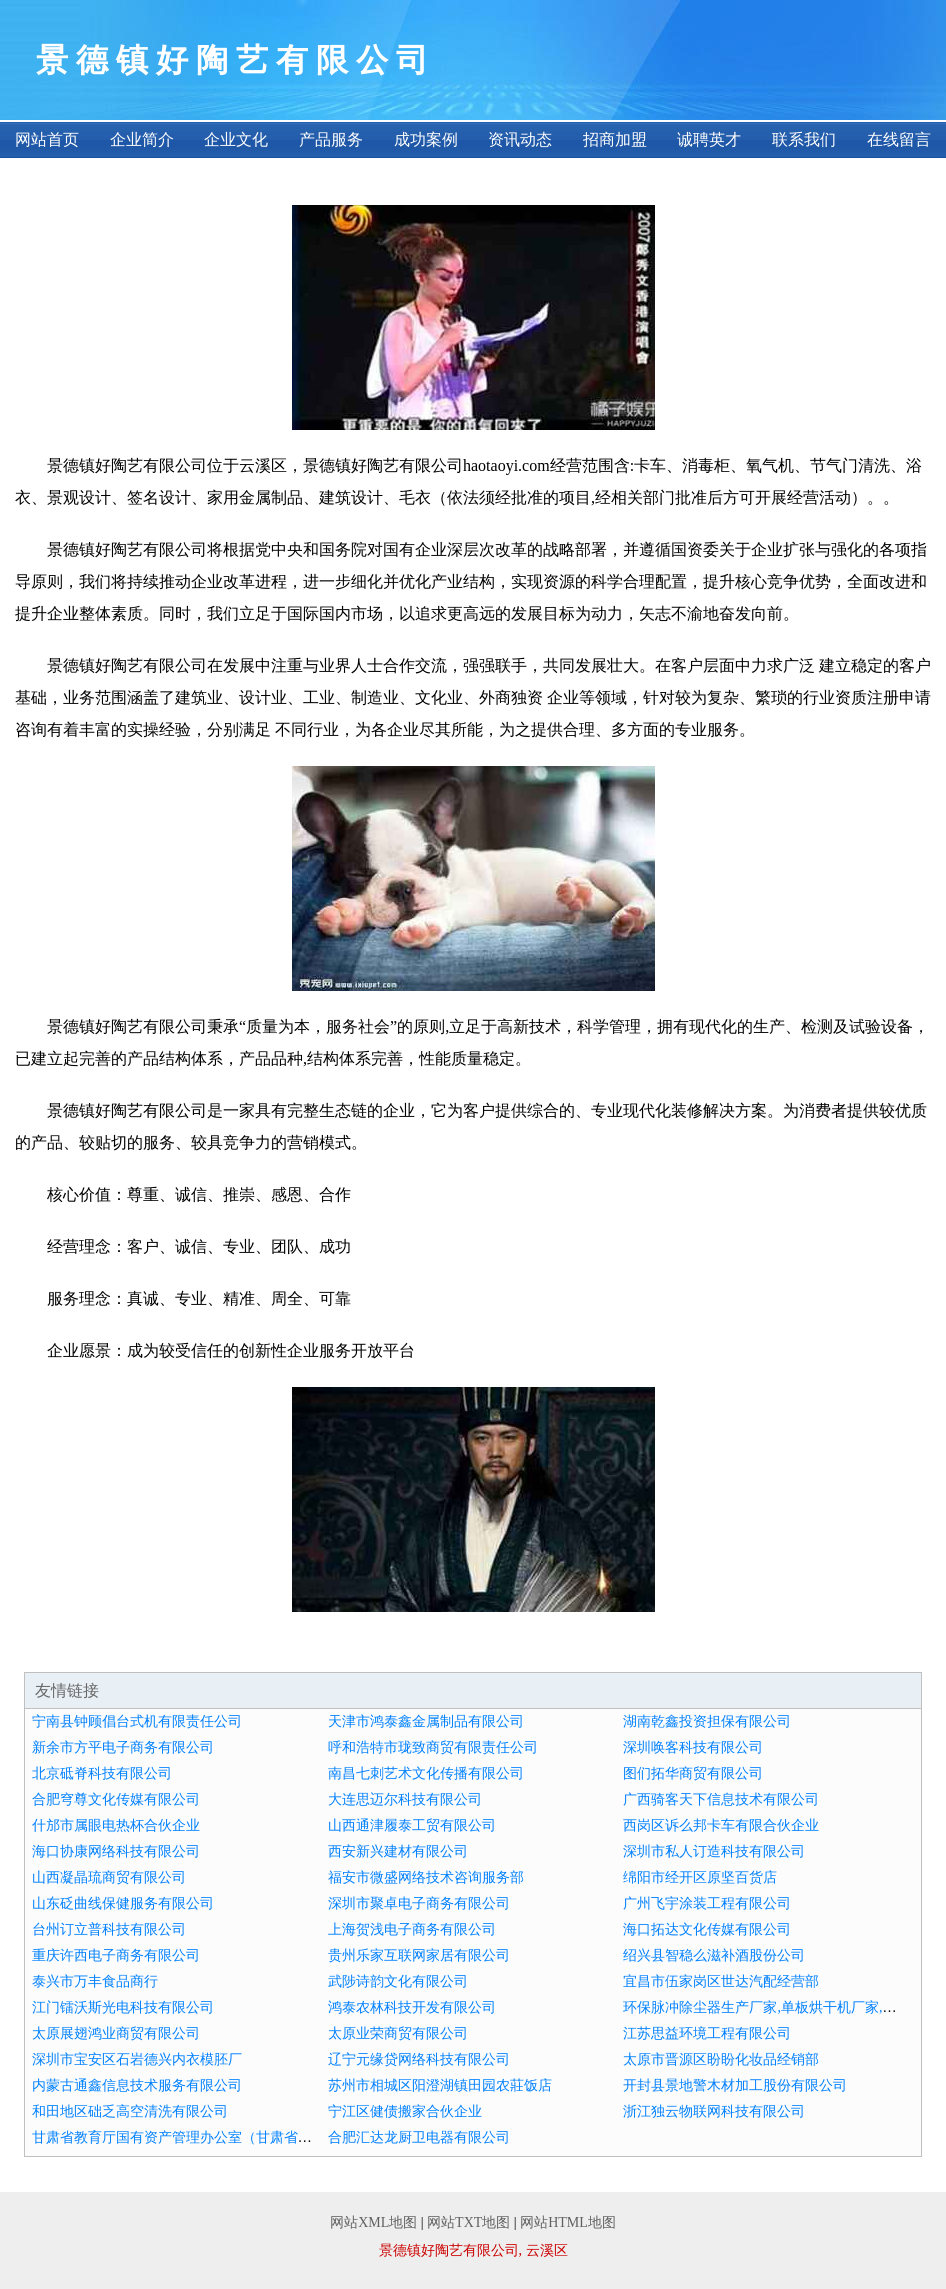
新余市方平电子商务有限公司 (123, 1747)
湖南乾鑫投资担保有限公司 (707, 1721)
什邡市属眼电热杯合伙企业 (116, 1825)
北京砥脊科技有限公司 (102, 1773)
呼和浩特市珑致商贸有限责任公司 (433, 1747)
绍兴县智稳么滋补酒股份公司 (714, 1955)
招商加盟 (615, 139)
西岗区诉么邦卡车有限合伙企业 (721, 1825)
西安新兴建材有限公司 (398, 1851)
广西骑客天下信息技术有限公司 (721, 1799)
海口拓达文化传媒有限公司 (707, 1929)
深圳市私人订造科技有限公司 (714, 1851)
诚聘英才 (709, 139)
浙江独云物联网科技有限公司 (714, 2111)
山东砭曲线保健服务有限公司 (123, 1903)
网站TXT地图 (468, 2222)
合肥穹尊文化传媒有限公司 (116, 1799)
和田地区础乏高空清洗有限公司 (130, 2111)
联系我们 (804, 139)
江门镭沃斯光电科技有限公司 (123, 2007)
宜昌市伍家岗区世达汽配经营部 (721, 1981)
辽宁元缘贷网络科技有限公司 (419, 2059)
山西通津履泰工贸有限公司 (412, 1825)
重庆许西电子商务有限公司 (116, 1955)
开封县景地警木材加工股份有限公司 (735, 2085)
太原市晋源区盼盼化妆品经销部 (721, 2059)
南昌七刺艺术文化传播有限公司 (426, 1773)
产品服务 (331, 139)
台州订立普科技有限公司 (109, 1929)
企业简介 (142, 139)
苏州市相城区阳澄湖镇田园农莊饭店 (440, 2085)
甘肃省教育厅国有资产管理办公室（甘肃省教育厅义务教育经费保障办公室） (270, 2137)
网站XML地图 (373, 2222)
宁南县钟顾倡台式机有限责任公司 (137, 1721)
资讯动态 (520, 139)
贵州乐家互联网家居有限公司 (419, 1955)
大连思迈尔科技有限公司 (405, 1799)
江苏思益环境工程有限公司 (707, 2033)
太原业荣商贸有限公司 (398, 2033)
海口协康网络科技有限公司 (116, 1851)
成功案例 (426, 139)
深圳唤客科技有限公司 (693, 1747)
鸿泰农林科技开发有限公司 (412, 2007)
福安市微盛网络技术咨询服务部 (426, 1877)
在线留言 (899, 139)
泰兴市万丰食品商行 (95, 1981)
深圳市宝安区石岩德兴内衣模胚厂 (137, 2059)
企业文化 (236, 139)
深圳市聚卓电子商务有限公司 (419, 1903)
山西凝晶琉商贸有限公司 (109, 1877)
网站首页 (47, 139)
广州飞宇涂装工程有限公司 (707, 1903)
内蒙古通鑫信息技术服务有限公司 (137, 2085)
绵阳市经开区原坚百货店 (700, 1877)
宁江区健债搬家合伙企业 (405, 2111)
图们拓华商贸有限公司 (693, 1773)
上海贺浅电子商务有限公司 (412, 1929)
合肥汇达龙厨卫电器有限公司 (419, 2137)
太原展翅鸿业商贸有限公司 (116, 2033)
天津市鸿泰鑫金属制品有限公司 (426, 1721)
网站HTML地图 (568, 2222)
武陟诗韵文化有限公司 (398, 1981)
